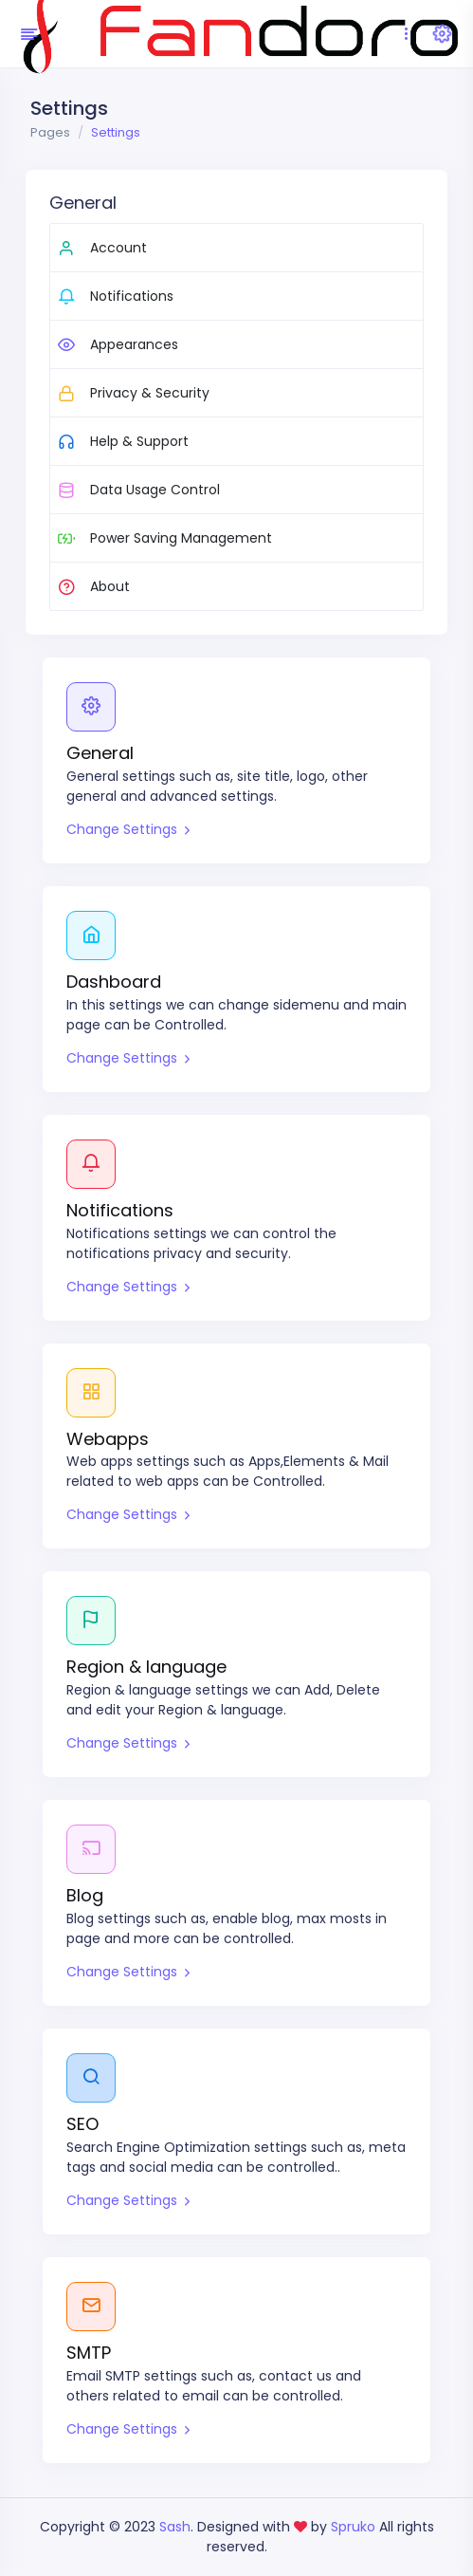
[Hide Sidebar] (26, 34)
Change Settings (128, 829)
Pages (50, 132)
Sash (175, 2526)
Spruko (355, 2526)
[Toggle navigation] (406, 33)
